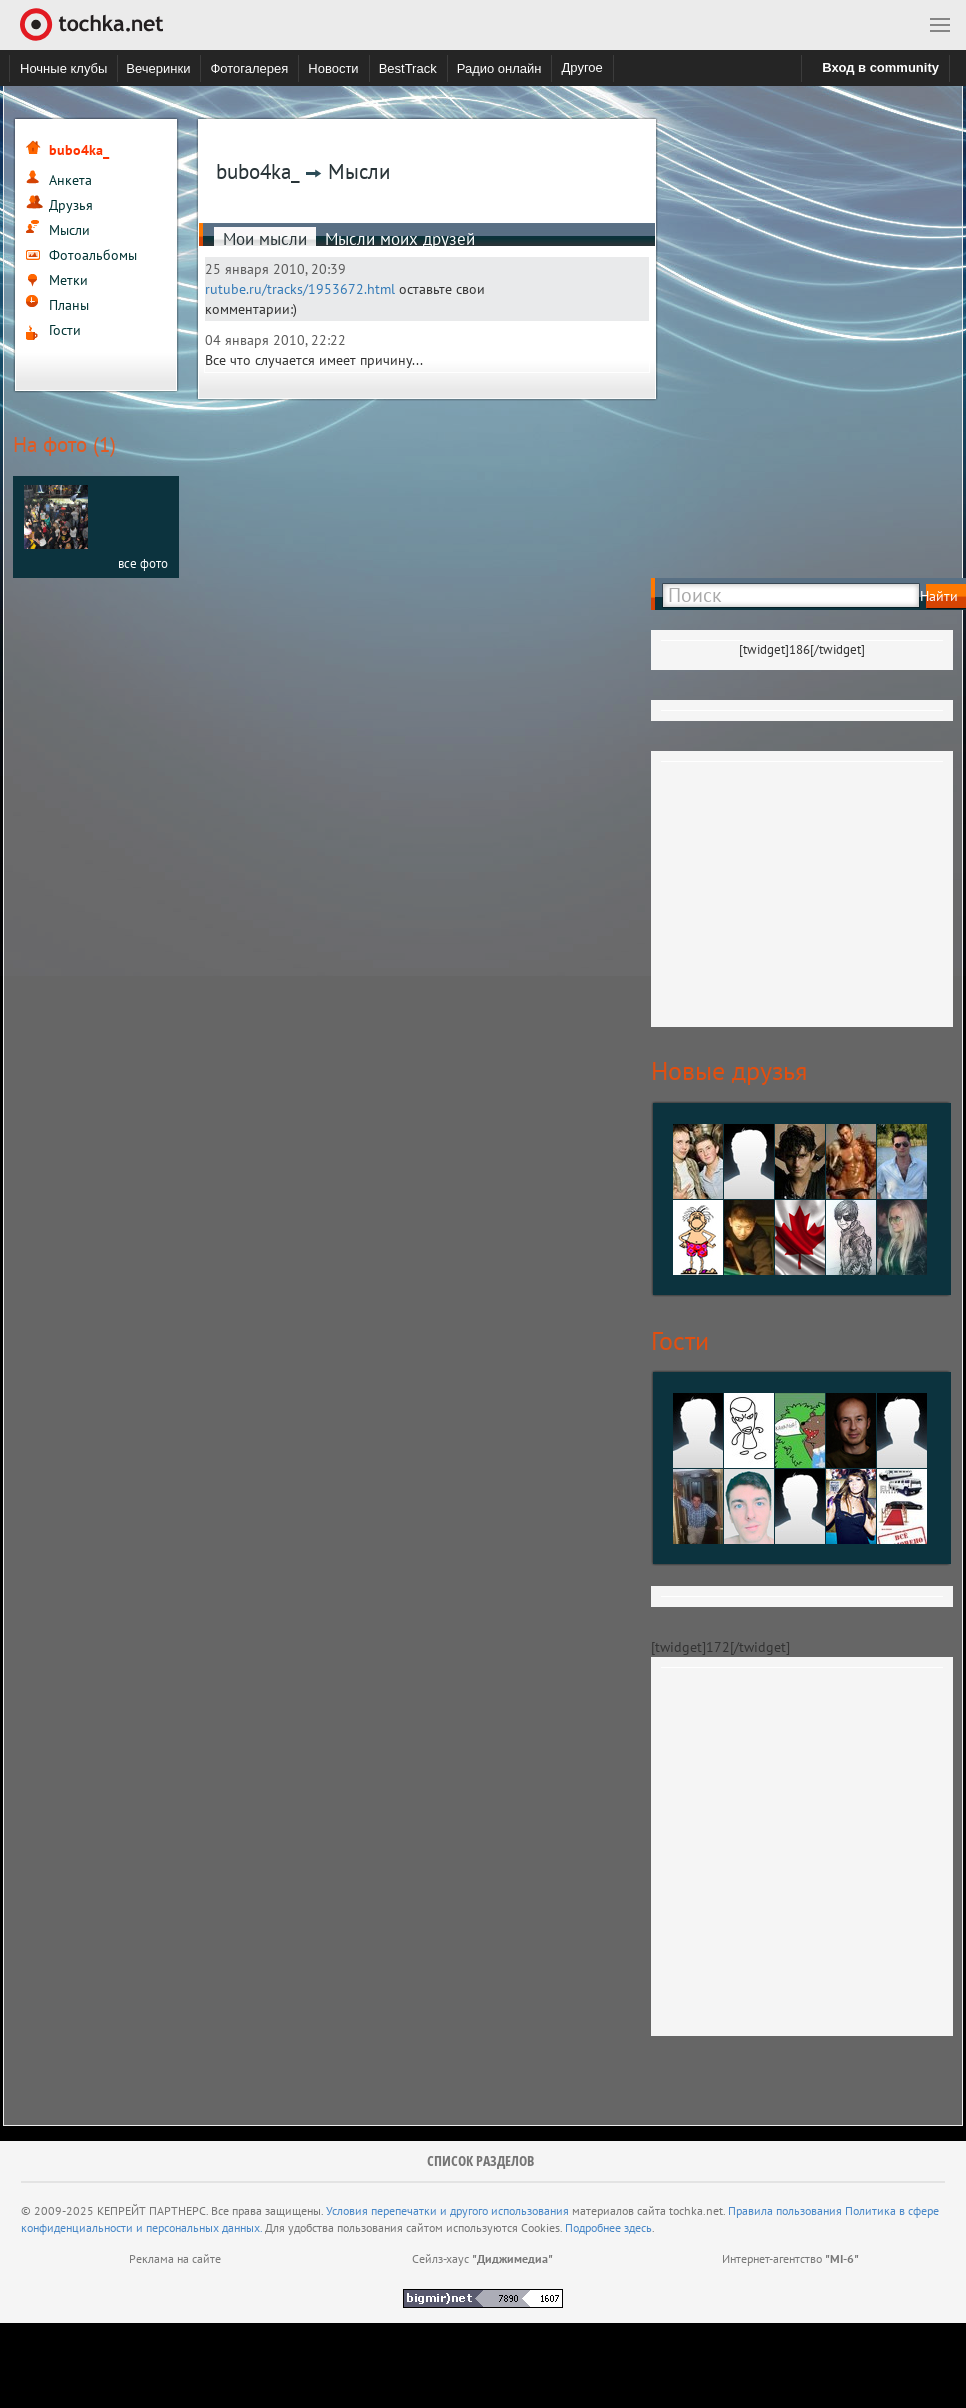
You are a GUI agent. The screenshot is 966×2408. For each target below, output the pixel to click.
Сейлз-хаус (482, 2258)
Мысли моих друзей (400, 239)
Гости (65, 330)
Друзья (71, 205)
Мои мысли (265, 239)
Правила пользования (785, 2210)
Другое (581, 67)
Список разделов (480, 2160)
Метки (68, 280)
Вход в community (880, 67)
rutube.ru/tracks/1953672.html (300, 289)
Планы (69, 305)
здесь (638, 2227)
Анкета (70, 180)
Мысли (69, 230)
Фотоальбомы (93, 255)
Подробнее (594, 2227)
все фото (143, 563)
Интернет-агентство (790, 2258)
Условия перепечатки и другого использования (447, 2210)
